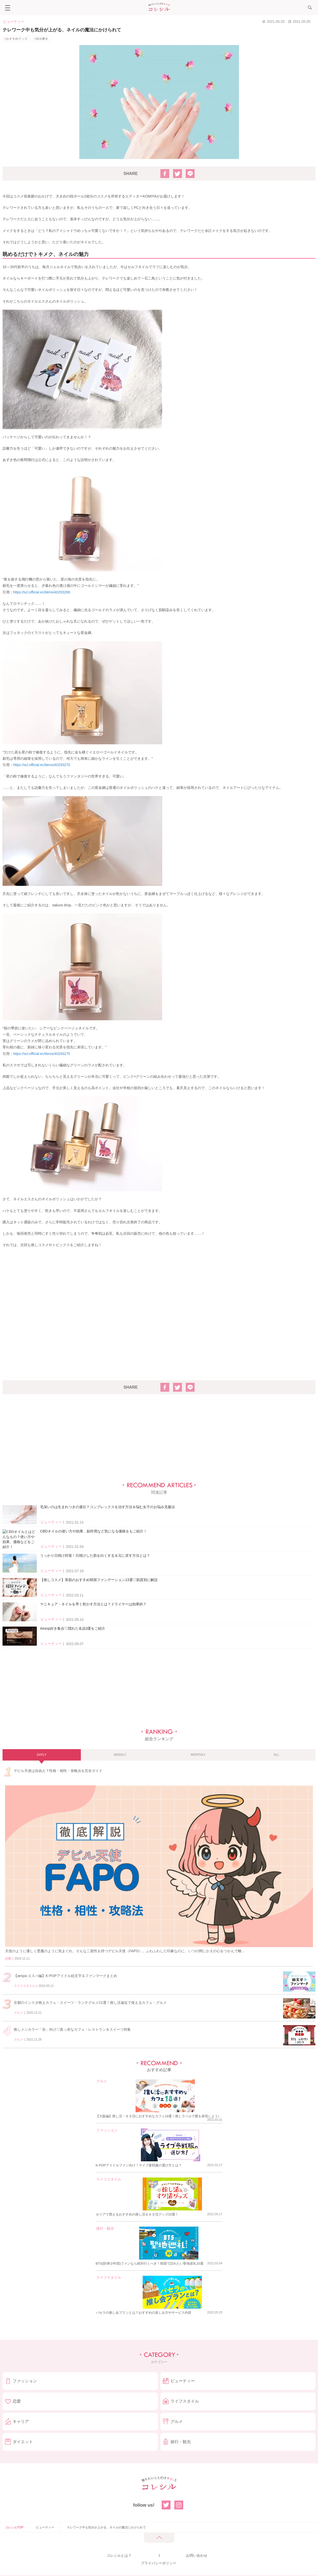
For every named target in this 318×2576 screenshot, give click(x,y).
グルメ (18, 2012)
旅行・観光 (105, 2228)
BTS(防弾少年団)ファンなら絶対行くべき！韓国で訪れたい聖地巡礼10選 (149, 2263)
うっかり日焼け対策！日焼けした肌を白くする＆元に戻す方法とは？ (95, 1555)
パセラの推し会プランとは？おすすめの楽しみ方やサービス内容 (143, 2312)
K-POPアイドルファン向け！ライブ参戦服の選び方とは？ (139, 2165)
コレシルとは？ (119, 2555)
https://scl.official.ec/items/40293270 (41, 765)
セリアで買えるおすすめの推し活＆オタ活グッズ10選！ (137, 2214)
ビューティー (13, 22)
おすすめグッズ (16, 39)
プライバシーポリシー (158, 2563)
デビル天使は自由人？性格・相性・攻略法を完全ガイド (58, 1771)
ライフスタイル (24, 1986)
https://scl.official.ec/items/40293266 (41, 592)
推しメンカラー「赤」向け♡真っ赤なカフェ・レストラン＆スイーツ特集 (72, 2029)
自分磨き (42, 39)
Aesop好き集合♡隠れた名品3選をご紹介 (72, 1628)
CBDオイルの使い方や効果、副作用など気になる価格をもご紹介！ (93, 1531)
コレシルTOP (14, 2527)
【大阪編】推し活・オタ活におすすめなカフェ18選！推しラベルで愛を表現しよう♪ (158, 2116)
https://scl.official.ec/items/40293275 (41, 1054)
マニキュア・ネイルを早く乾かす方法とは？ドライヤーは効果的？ (93, 1604)
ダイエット (23, 2442)
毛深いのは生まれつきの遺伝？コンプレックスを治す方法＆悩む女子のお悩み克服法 (107, 1507)
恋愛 (8, 1958)
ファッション (107, 2130)
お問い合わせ (196, 2555)
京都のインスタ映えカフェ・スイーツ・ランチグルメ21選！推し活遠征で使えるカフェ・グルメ (90, 2003)
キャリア (21, 2421)
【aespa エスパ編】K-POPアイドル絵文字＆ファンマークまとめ (65, 1976)
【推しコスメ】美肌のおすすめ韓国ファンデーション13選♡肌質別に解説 (99, 1580)
